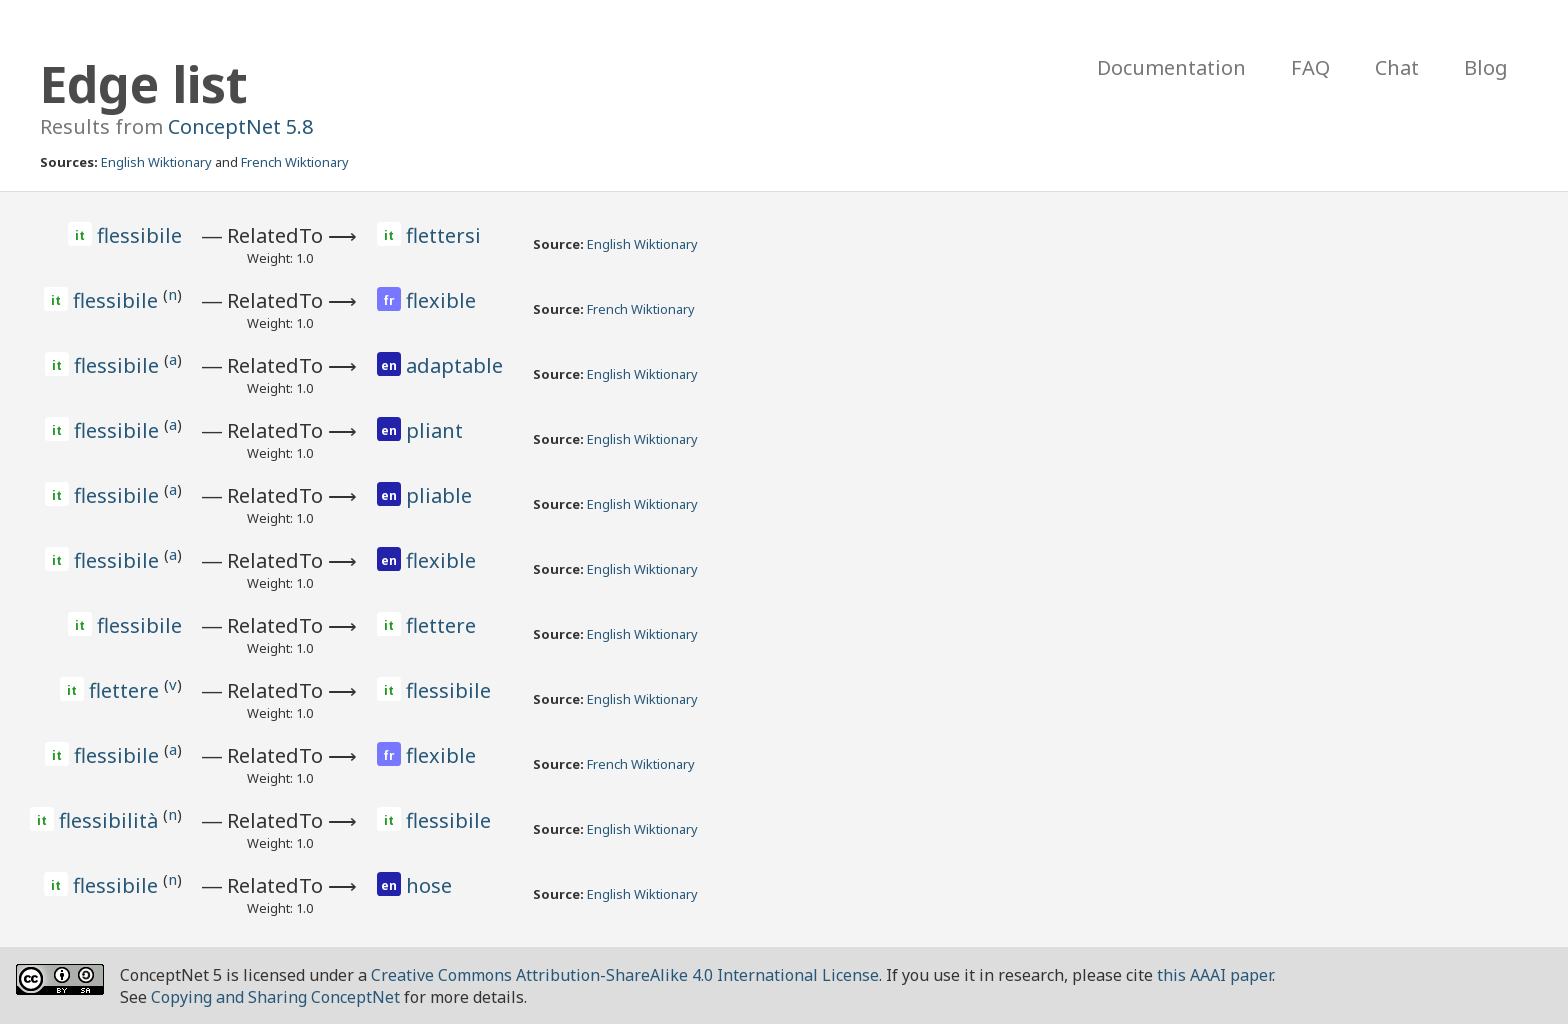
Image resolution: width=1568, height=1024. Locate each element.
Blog (1486, 67)
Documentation (1171, 67)
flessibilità (111, 820)
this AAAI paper (1214, 975)
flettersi (443, 235)
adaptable (454, 365)
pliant (434, 430)
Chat (1397, 67)
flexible (441, 300)
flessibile (139, 235)
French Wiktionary (295, 162)
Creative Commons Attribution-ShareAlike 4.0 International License (625, 975)
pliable (439, 495)
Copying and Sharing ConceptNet (275, 997)
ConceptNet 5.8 (240, 126)
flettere (441, 625)
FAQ (1310, 67)
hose (429, 885)
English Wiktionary (156, 162)
